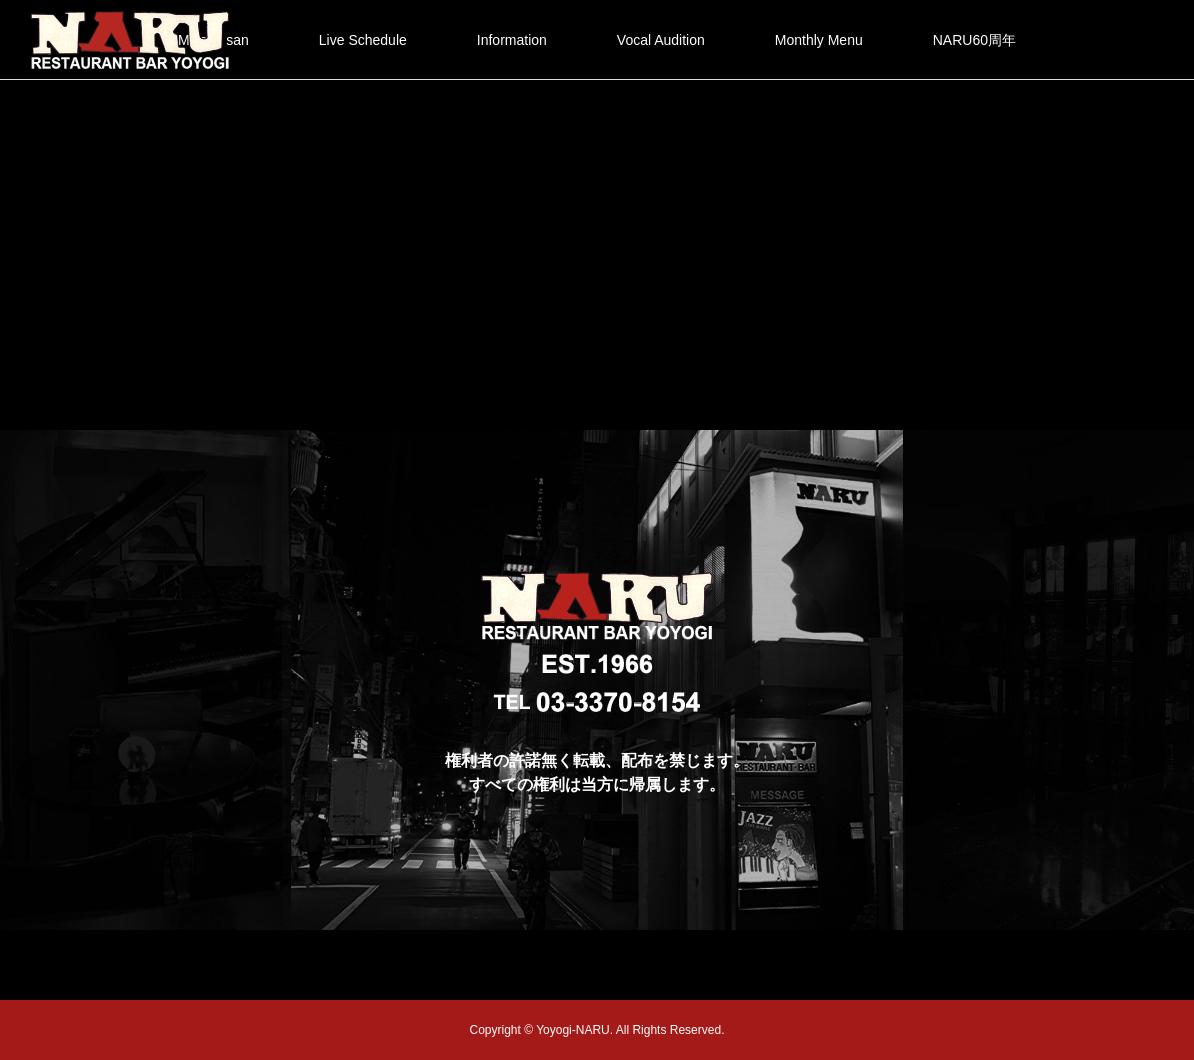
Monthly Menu (819, 40)
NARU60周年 (974, 40)
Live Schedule (363, 40)
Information (512, 40)
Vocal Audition (661, 40)
